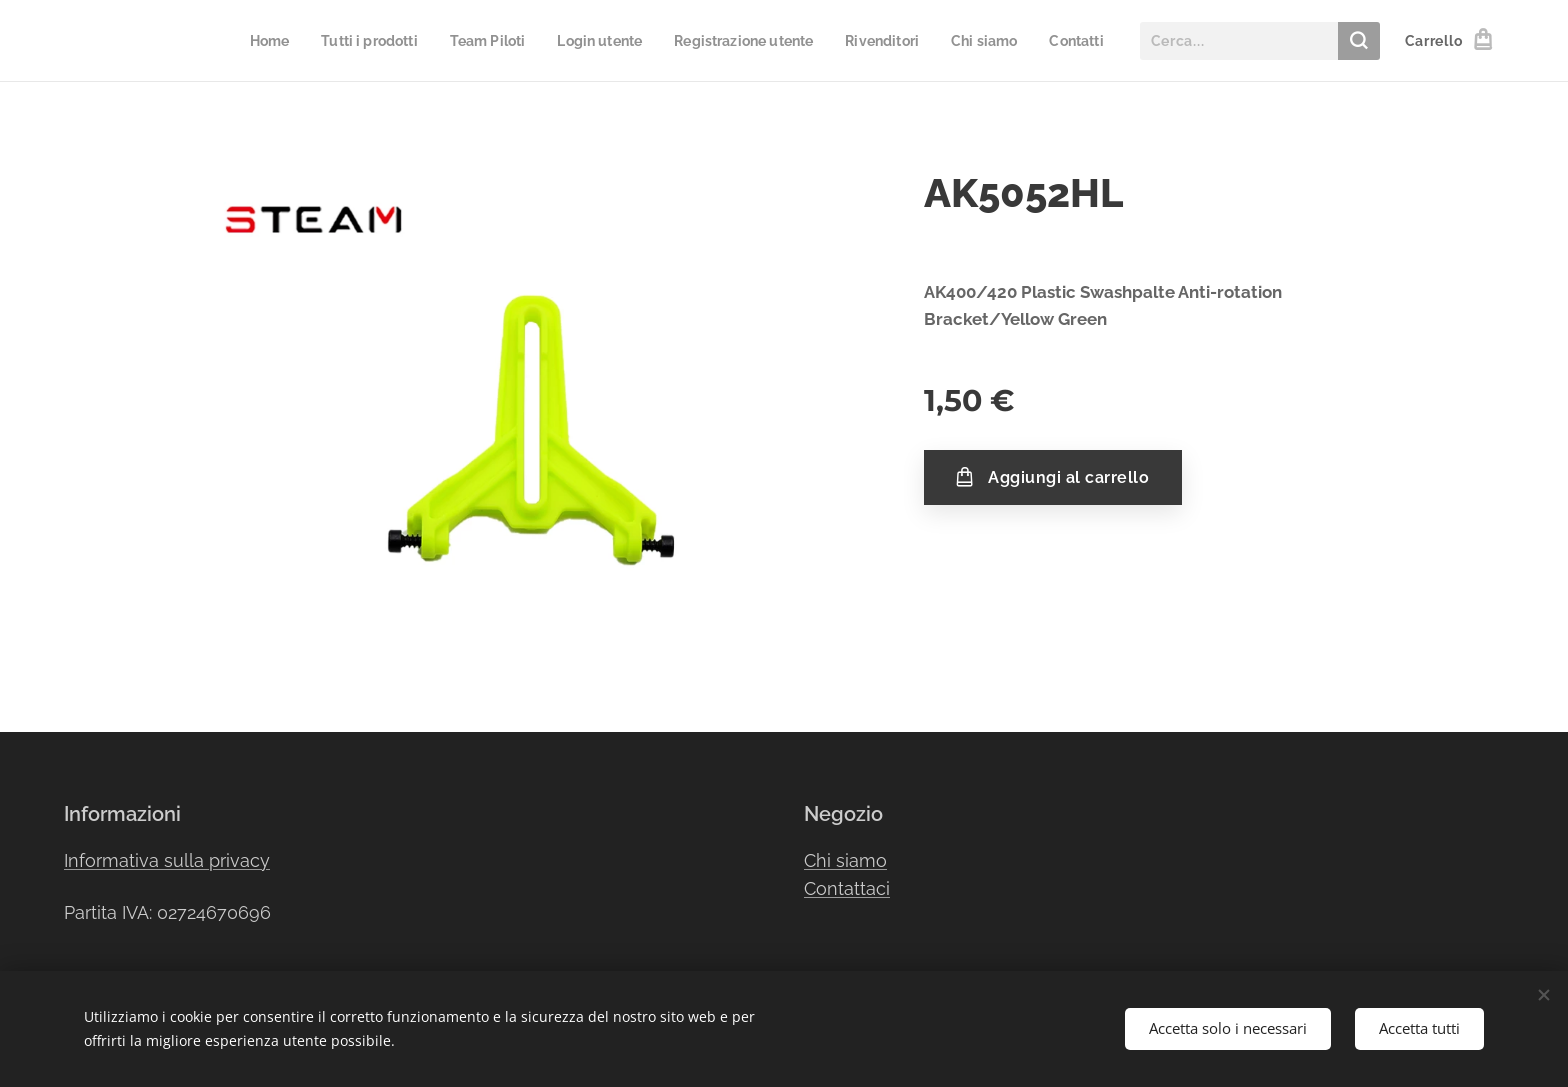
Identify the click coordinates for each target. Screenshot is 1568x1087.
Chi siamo (845, 860)
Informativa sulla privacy (167, 860)
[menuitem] (226, 41)
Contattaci (847, 889)
